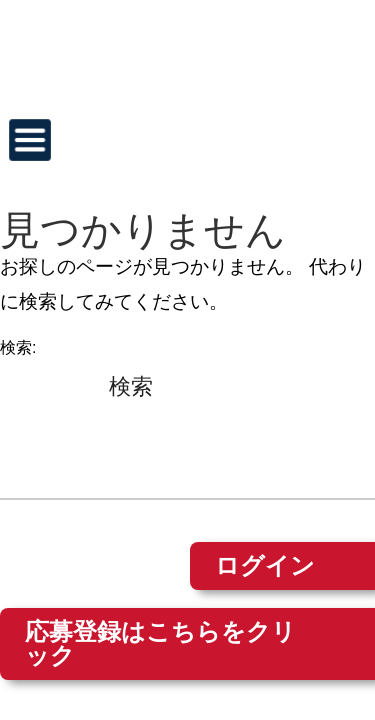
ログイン (265, 565)
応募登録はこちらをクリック (160, 643)
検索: (18, 347)
